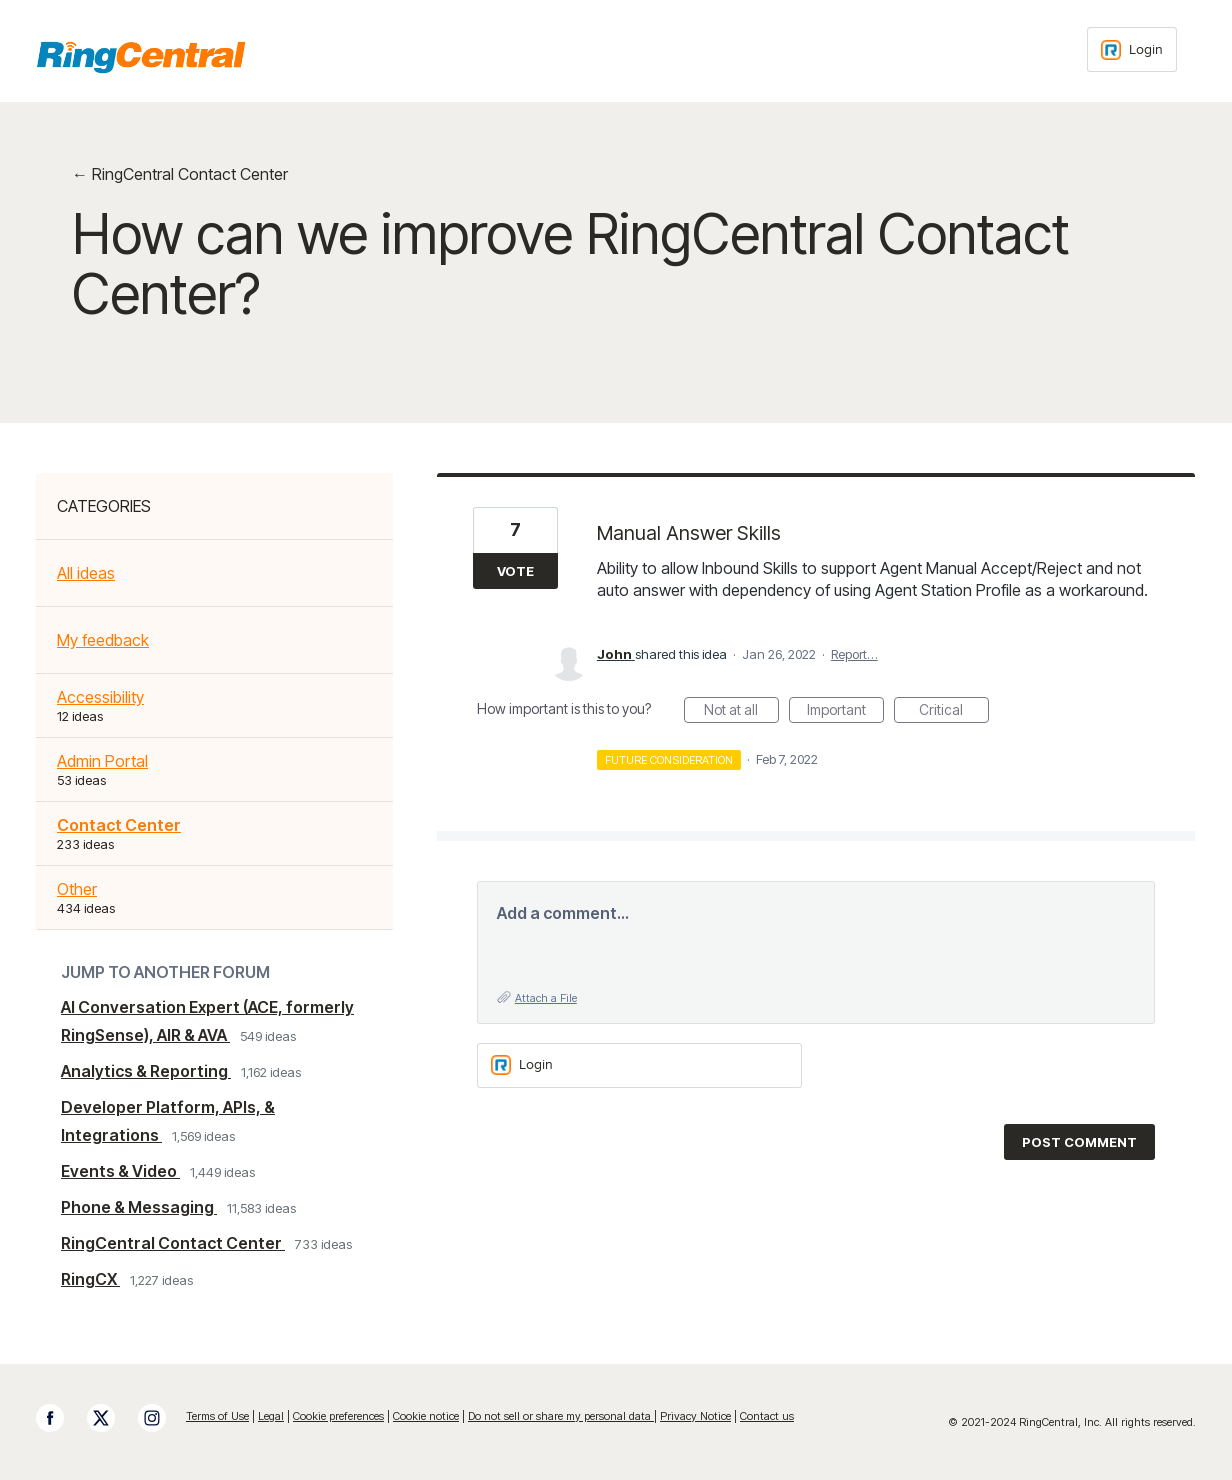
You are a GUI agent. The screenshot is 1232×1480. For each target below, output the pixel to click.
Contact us (767, 1416)
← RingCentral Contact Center (180, 174)
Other (77, 889)
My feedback (103, 640)
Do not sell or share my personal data (561, 1416)
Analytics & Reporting (146, 1071)
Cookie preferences (338, 1416)
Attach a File (546, 998)
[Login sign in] (1132, 49)
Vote (515, 571)
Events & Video (120, 1171)
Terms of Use (217, 1416)
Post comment (1079, 1142)
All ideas (86, 573)
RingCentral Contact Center (173, 1243)
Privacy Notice (695, 1416)
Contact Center (119, 825)
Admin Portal (102, 761)
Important (845, 712)
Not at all (741, 712)
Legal (271, 1416)
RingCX (90, 1279)
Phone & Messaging (139, 1207)
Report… (854, 654)
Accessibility (100, 697)
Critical (954, 712)
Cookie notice (426, 1416)
